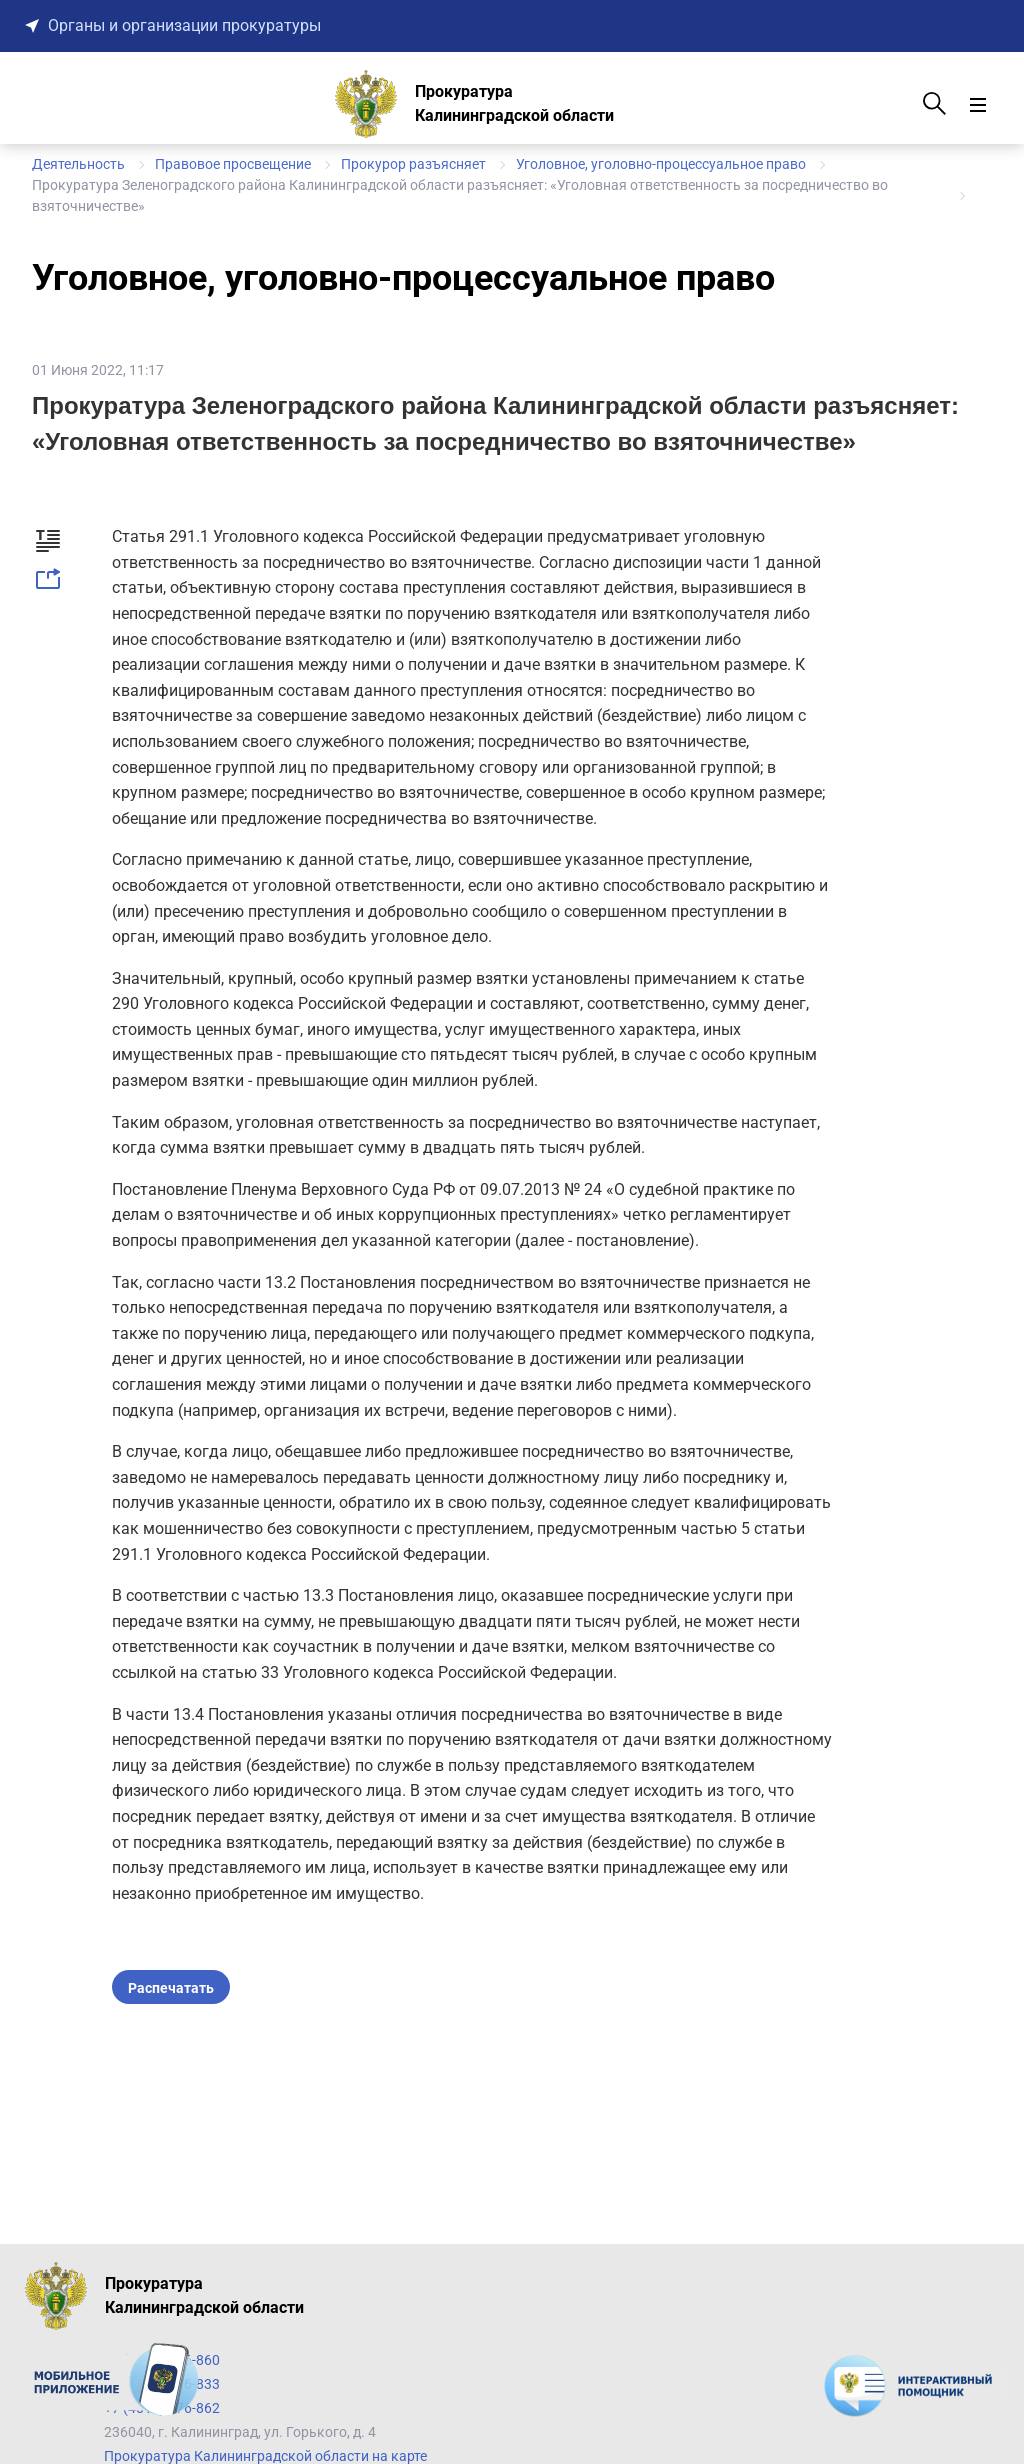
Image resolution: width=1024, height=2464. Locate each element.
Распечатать (171, 1988)
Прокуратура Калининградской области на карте (265, 2456)
